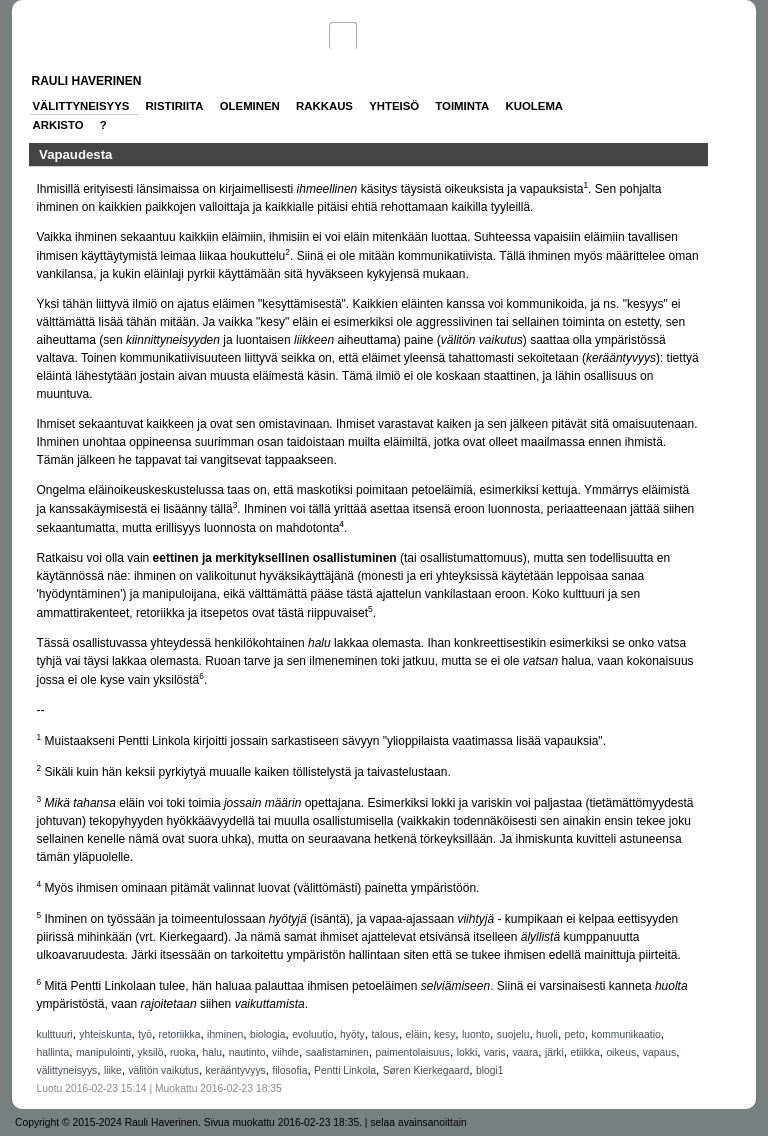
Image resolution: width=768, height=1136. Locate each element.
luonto (476, 1034)
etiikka (584, 1052)
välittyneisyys (67, 1070)
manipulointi (103, 1052)
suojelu (513, 1034)
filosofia (289, 1070)
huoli (547, 1034)
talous (385, 1034)
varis (495, 1052)
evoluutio (312, 1034)
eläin (417, 1034)
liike (113, 1070)
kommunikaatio (625, 1034)
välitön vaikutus (163, 1070)
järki (554, 1052)
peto (575, 1034)
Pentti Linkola (345, 1070)
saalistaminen (337, 1052)
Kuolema (535, 106)
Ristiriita (175, 106)
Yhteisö (394, 106)
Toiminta (462, 106)
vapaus (659, 1052)
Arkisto (58, 125)
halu (213, 1052)
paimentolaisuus (412, 1052)
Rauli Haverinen (87, 81)
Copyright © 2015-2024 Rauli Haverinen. (108, 1122)
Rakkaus (324, 106)
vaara (525, 1052)
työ (145, 1034)
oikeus (621, 1052)
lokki (467, 1052)
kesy (444, 1034)
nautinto (247, 1052)
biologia (268, 1034)
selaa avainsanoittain (418, 1122)
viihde (285, 1052)
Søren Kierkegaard (426, 1070)
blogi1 (490, 1070)
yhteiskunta (105, 1034)
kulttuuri (55, 1034)
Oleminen (250, 106)
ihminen (225, 1034)
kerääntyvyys (236, 1070)
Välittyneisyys (81, 106)
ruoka (183, 1052)
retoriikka (180, 1034)
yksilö (151, 1052)
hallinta (53, 1052)
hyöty (352, 1034)
